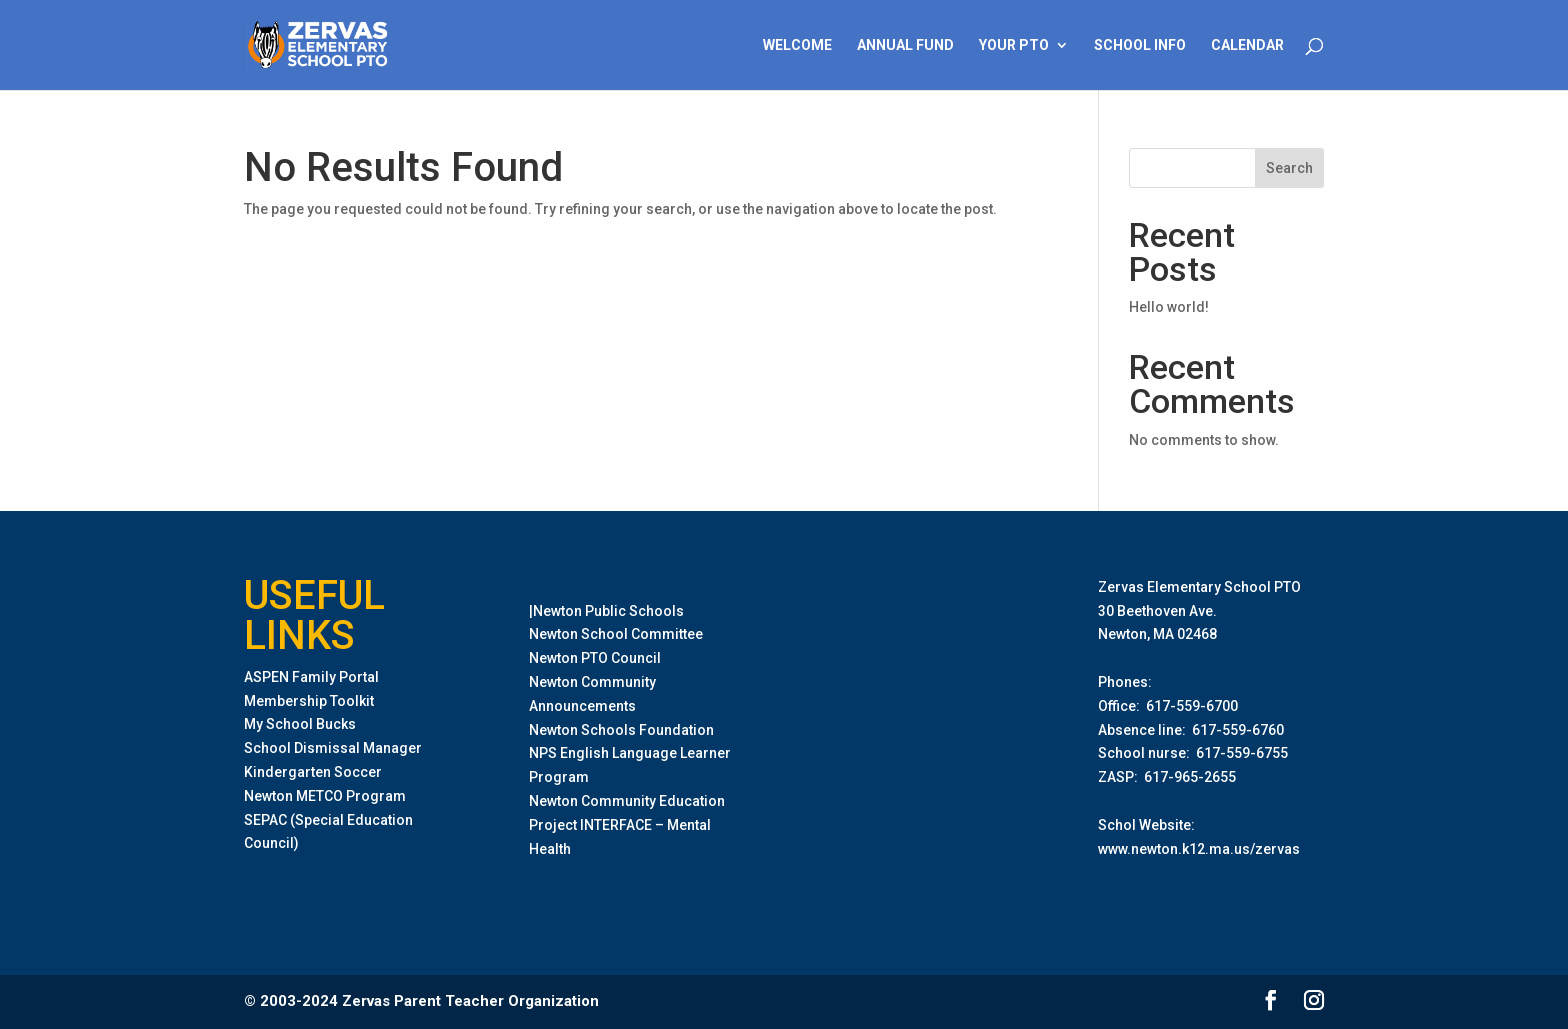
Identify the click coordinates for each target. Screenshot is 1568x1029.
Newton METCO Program (325, 796)
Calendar (1247, 45)
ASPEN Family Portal (311, 677)
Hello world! (1169, 307)
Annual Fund (905, 45)
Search (1289, 168)
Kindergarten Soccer (313, 772)
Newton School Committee (616, 634)
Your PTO (1014, 45)
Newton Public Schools (608, 611)
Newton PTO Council (595, 658)
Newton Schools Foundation (621, 730)
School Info (1140, 45)
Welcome (797, 45)
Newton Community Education (627, 801)
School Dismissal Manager (333, 748)
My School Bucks (300, 724)
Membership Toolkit (309, 701)
